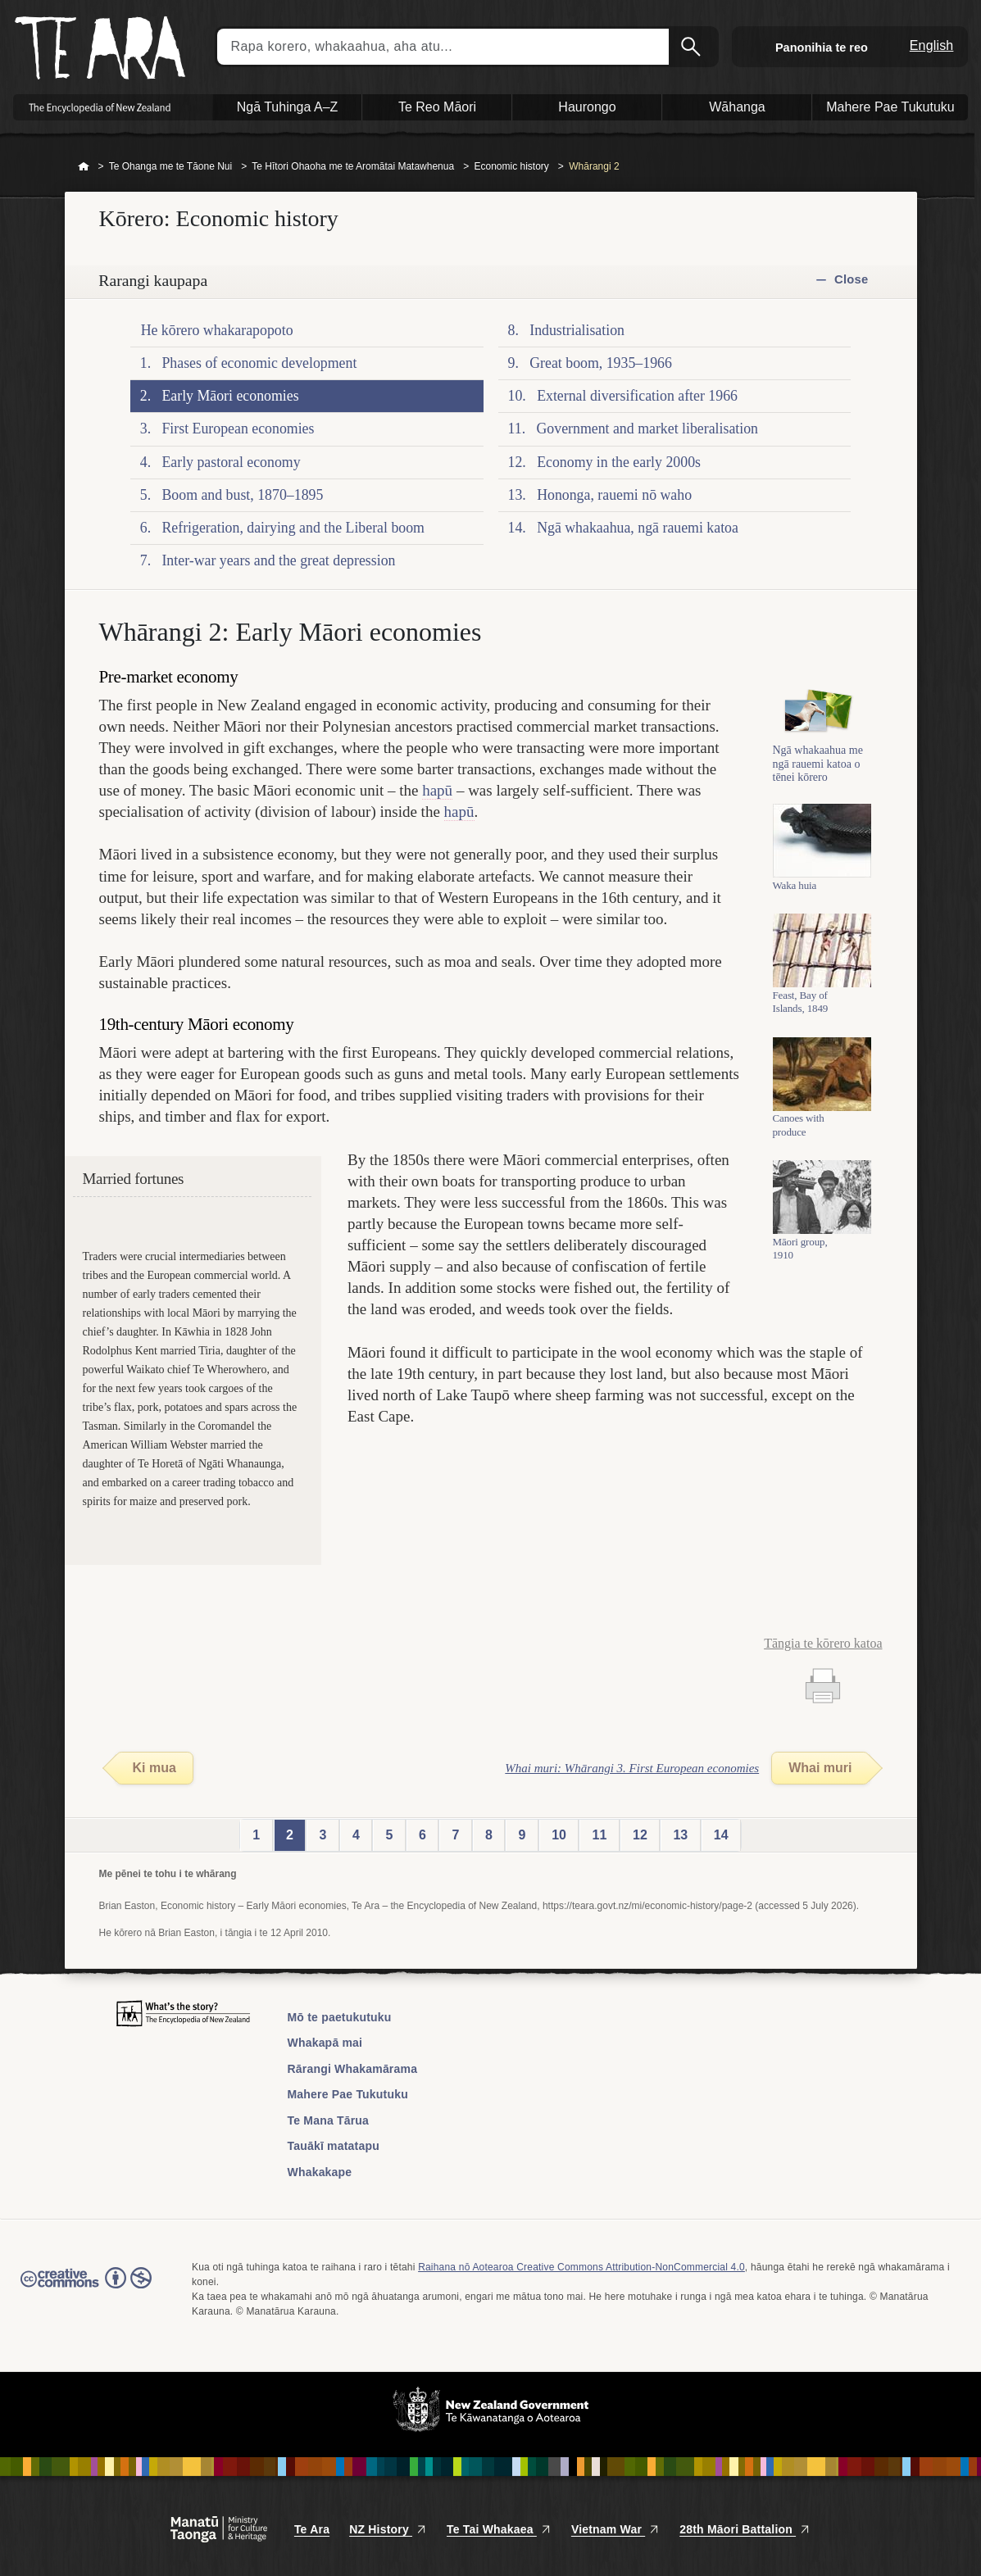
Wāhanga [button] (737, 107)
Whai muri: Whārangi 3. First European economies (632, 1768)
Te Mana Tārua (329, 2120)
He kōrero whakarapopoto (217, 330)
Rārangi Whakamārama (353, 2068)
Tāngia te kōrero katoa (823, 1643)
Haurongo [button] (586, 107)
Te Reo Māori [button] (437, 107)
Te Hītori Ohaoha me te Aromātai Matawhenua (353, 166)
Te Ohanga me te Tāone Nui (171, 166)
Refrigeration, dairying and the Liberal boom (293, 527)
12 (640, 1835)
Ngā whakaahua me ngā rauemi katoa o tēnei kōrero (818, 771)
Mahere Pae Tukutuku (348, 2094)
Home (83, 167)
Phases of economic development (259, 363)
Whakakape (320, 2172)
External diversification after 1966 (637, 396)
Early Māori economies (229, 396)
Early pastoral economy (230, 462)
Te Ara (311, 2529)
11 (600, 1835)
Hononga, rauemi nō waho (614, 495)
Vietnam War (615, 2529)
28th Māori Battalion (745, 2529)
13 (680, 1835)
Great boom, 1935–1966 (600, 363)
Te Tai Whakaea (499, 2529)
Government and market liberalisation (647, 428)
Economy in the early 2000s (619, 462)
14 (721, 1835)
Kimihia (692, 47)
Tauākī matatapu (333, 2145)
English (932, 45)
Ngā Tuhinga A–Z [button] (287, 107)
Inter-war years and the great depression (278, 560)
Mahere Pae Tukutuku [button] (890, 107)
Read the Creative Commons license (86, 2289)
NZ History (388, 2529)
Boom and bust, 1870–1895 (242, 495)
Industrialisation (576, 330)
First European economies (237, 428)
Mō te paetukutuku (340, 2017)
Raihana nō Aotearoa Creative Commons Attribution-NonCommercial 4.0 (581, 2267)
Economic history (511, 166)
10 (559, 1835)
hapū (437, 790)
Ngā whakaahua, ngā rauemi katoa (637, 527)
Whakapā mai (325, 2042)
